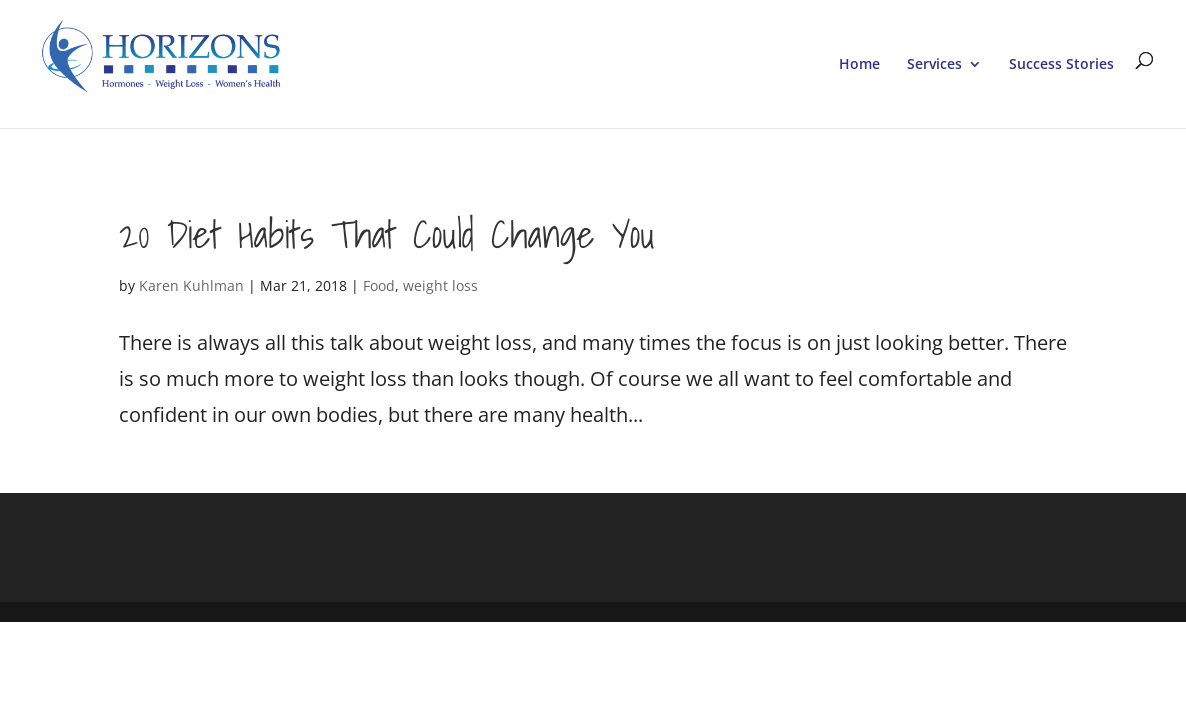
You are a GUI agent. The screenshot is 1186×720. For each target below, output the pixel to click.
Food (379, 285)
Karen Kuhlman (191, 285)
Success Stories (1061, 65)
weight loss (440, 285)
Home (859, 65)
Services (934, 65)
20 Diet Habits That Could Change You (387, 233)
